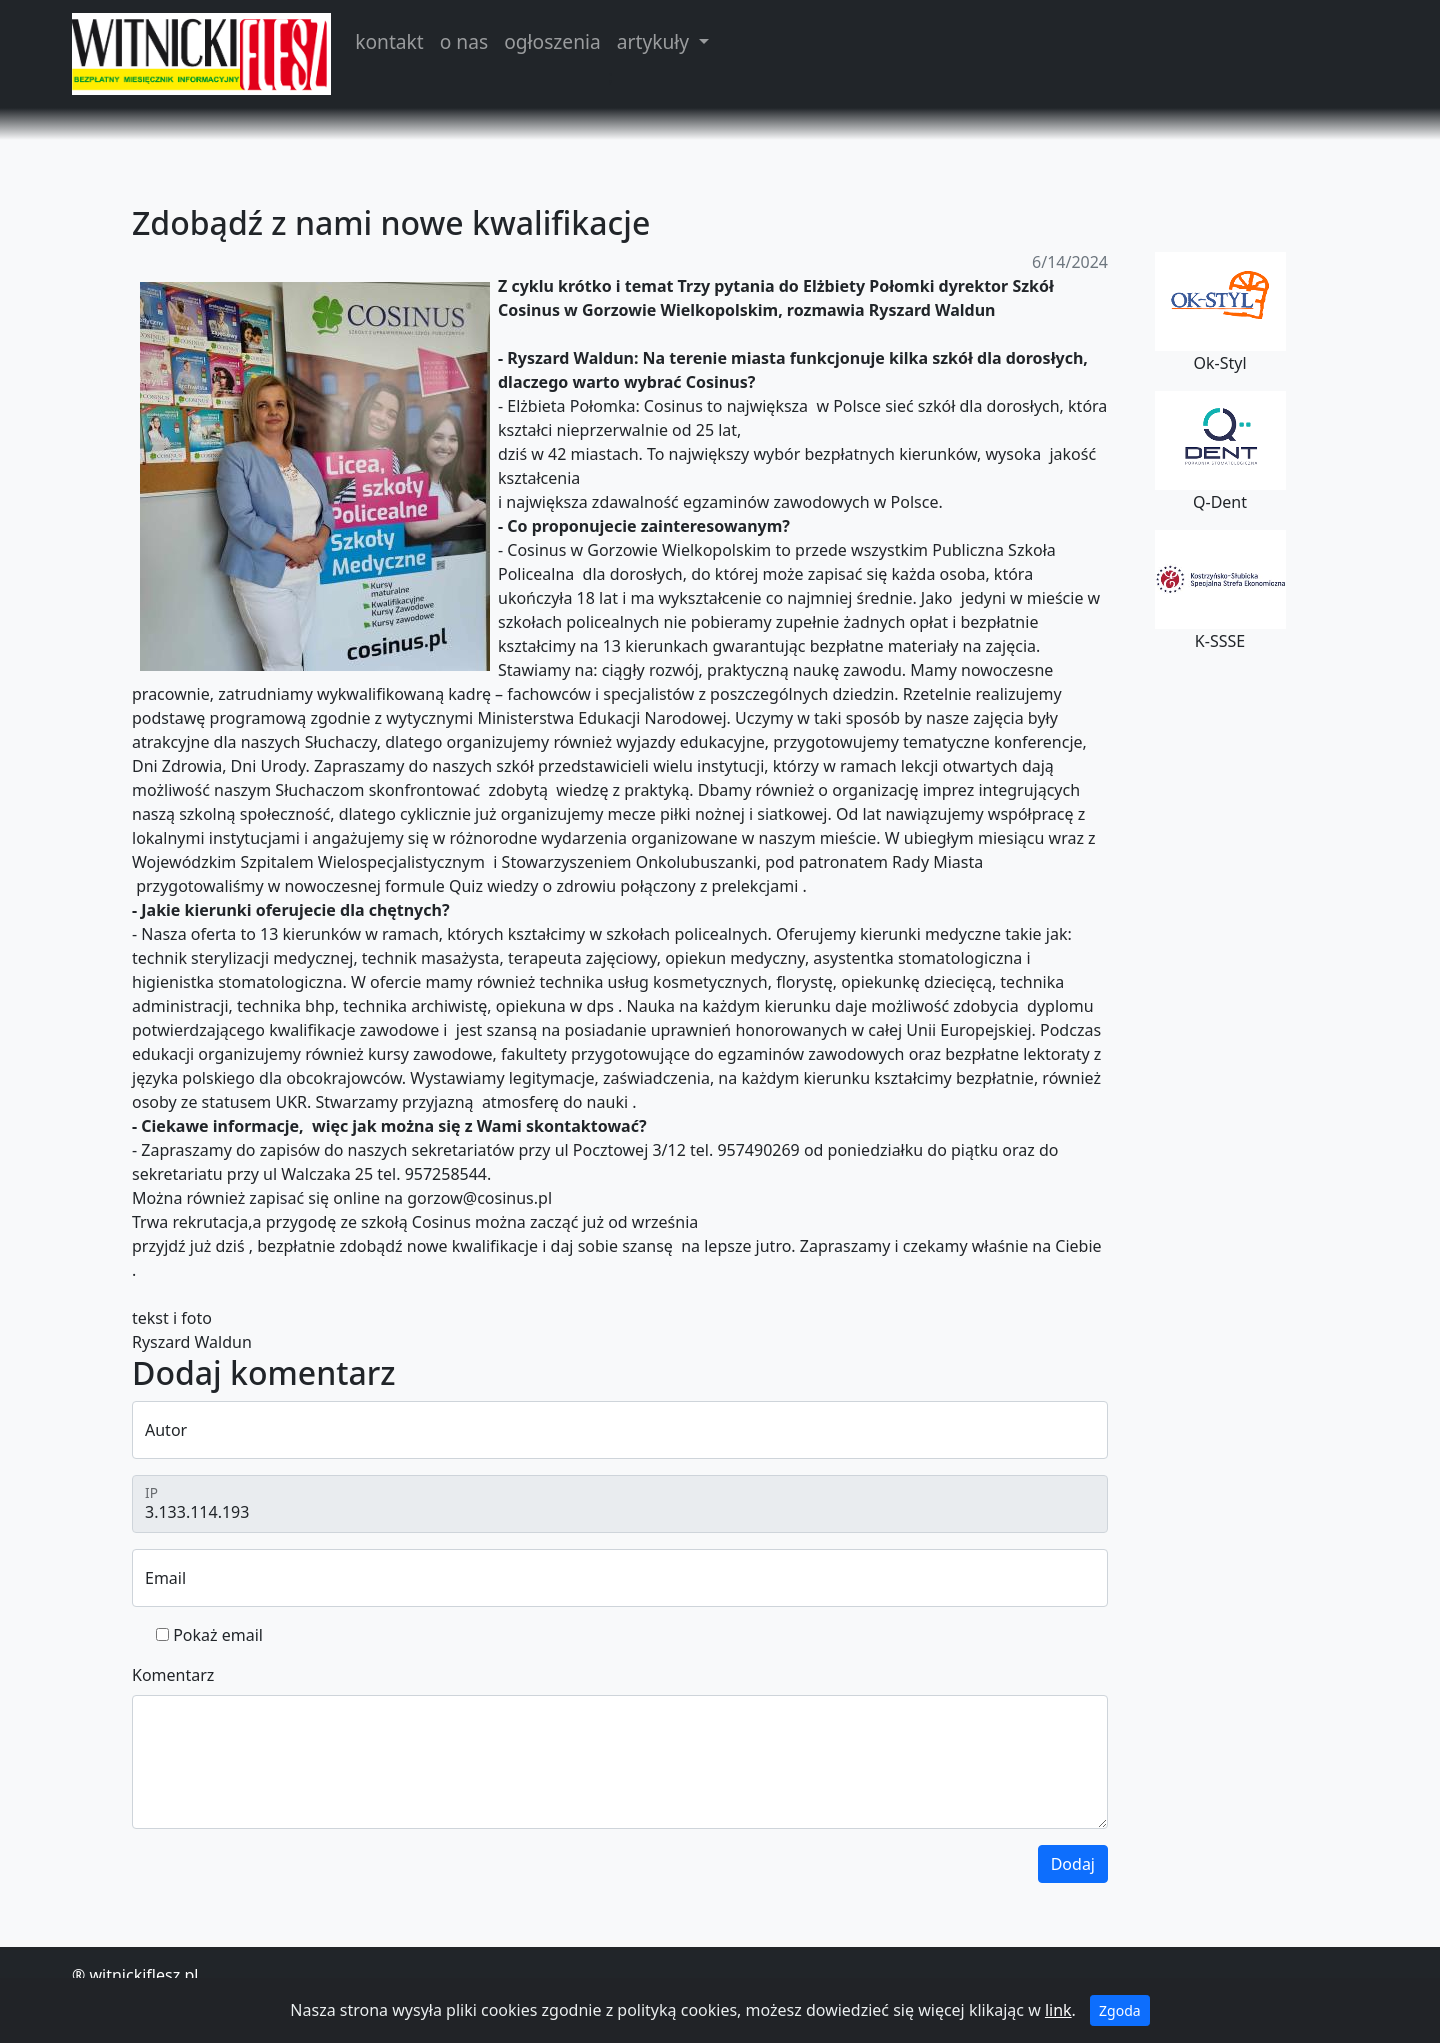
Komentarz (173, 1675)
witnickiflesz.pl (143, 1975)
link (1058, 2010)
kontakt (389, 41)
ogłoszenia (552, 41)
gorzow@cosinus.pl (479, 1198)
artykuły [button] (655, 41)
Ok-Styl (1220, 313)
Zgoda (1120, 2010)
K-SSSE (1220, 591)
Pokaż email (218, 1635)
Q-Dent (1220, 452)
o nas (464, 41)
